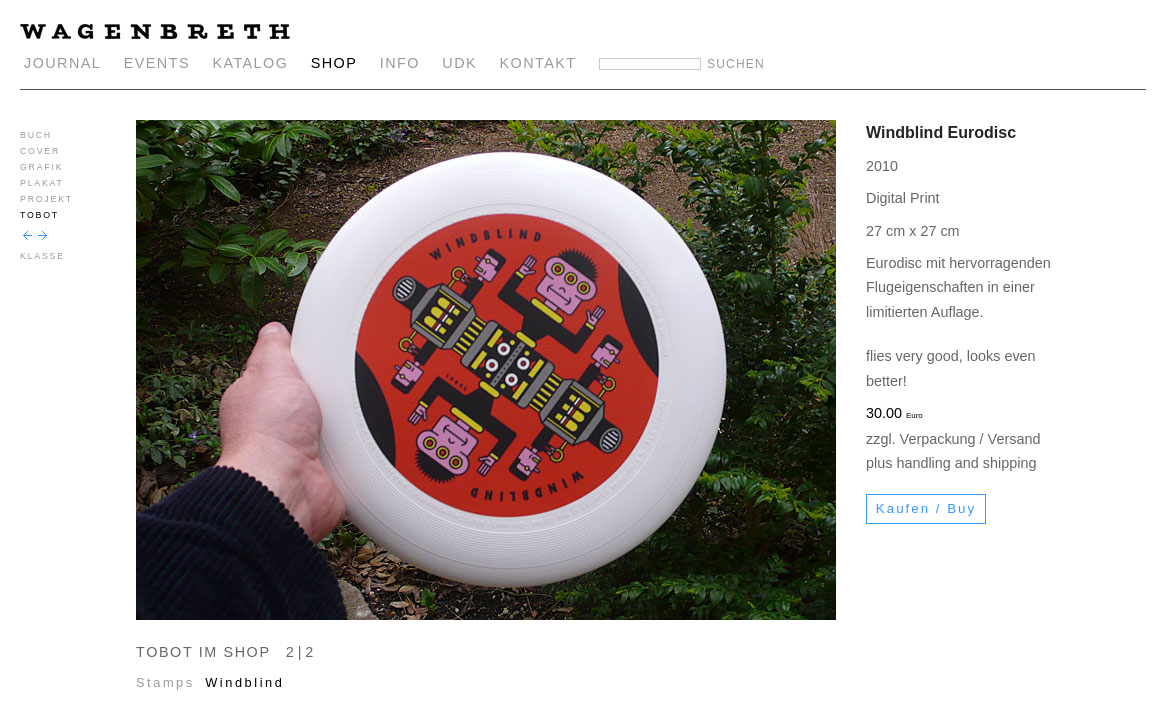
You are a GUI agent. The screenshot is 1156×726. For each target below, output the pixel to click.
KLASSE (42, 256)
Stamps (165, 682)
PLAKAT (42, 183)
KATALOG (250, 63)
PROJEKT (46, 199)
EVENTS (157, 63)
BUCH (36, 135)
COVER (40, 151)
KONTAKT (538, 63)
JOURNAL (62, 63)
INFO (400, 63)
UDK (459, 63)
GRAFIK (41, 167)
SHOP (334, 63)
